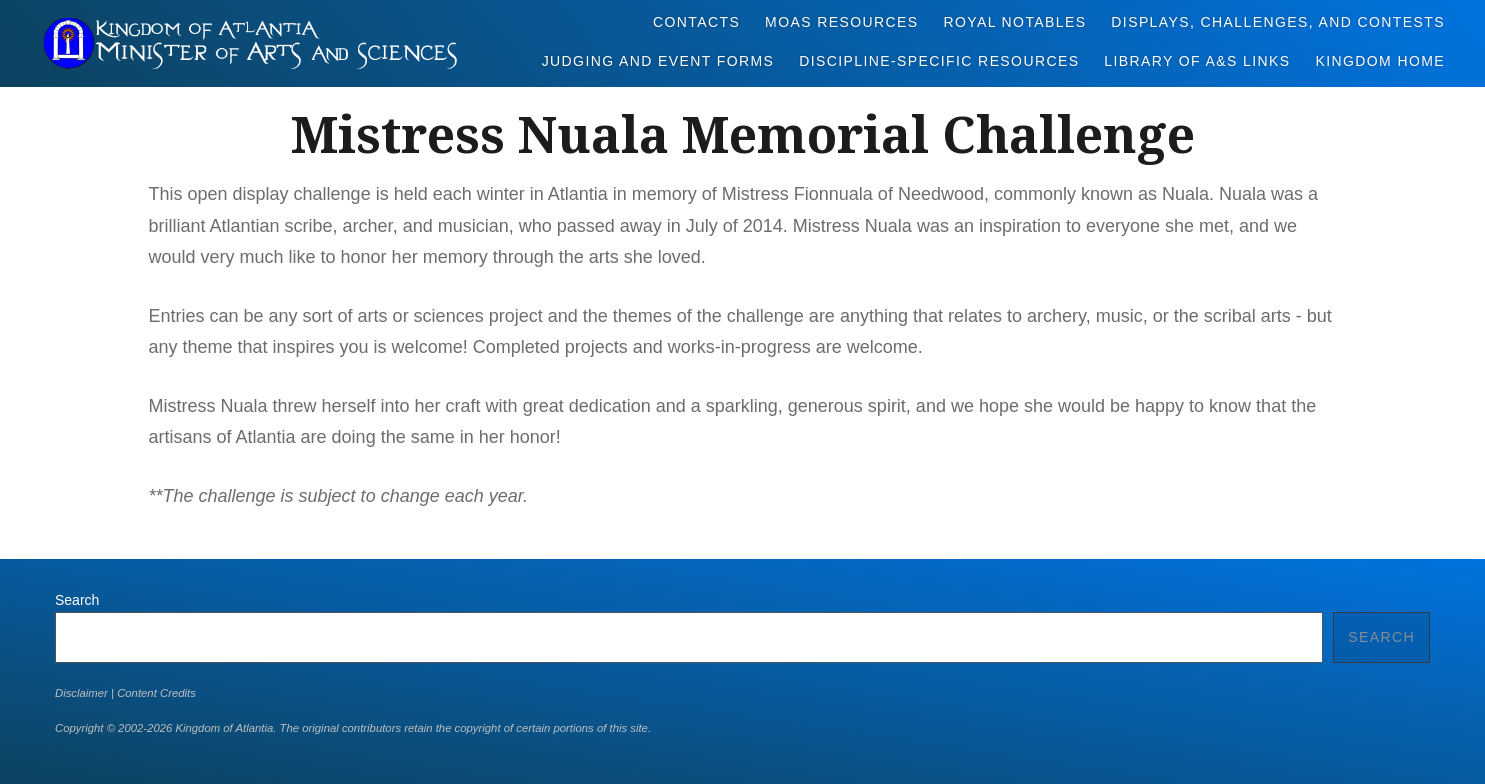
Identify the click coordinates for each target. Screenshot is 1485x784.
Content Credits (156, 693)
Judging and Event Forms (658, 61)
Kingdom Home (1380, 61)
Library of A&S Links (1197, 61)
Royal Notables (1014, 22)
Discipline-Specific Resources (939, 61)
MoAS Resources (841, 22)
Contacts (696, 22)
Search (77, 600)
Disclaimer (81, 693)
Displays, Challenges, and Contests (1278, 22)
